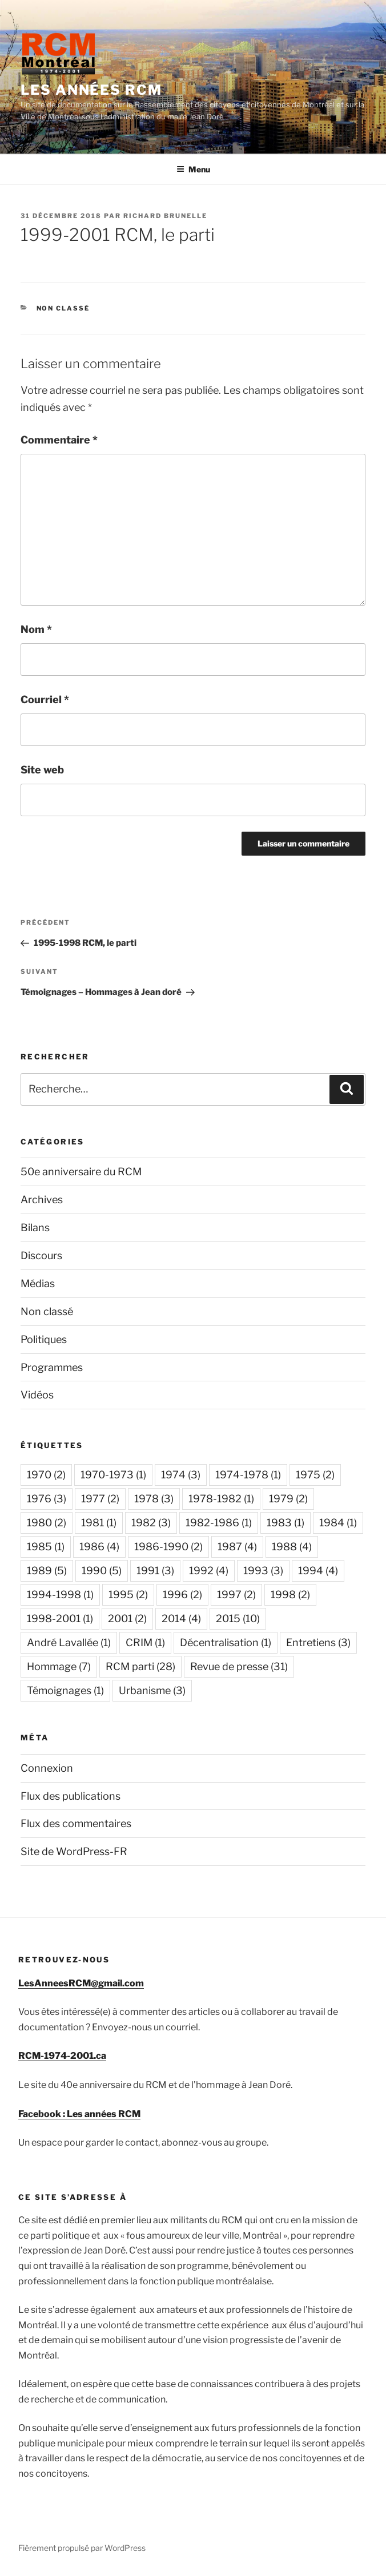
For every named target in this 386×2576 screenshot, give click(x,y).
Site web (42, 770)
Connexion (47, 1768)
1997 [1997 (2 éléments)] (236, 1595)
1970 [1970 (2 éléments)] (46, 1475)
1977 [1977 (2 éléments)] (100, 1499)
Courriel (45, 700)
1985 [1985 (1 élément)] (46, 1547)
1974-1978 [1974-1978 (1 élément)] (248, 1475)
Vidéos (37, 1395)
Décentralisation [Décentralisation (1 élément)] (225, 1642)
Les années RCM (91, 90)
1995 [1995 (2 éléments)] (128, 1595)
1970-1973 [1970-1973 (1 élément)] (113, 1475)
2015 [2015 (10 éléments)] (238, 1618)
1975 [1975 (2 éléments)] (315, 1475)
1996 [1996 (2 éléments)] (182, 1595)
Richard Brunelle (165, 216)
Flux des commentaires (76, 1823)
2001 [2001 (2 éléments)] (127, 1618)
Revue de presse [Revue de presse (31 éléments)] (239, 1666)
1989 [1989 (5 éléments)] (47, 1571)
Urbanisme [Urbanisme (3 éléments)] (152, 1690)
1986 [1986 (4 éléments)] (99, 1547)
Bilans (35, 1227)
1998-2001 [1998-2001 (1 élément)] (60, 1618)
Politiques (44, 1339)
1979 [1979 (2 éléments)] (288, 1499)
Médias (38, 1283)
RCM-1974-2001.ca (62, 2055)
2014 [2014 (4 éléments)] (181, 1618)
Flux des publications (70, 1796)
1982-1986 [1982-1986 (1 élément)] (219, 1523)
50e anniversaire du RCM (81, 1172)
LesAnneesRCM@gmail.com (81, 1983)
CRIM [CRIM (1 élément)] (145, 1642)
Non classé (63, 308)
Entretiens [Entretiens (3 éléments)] (318, 1642)
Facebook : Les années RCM (79, 2114)
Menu (193, 169)
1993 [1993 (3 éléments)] (263, 1571)
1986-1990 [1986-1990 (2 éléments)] (168, 1547)
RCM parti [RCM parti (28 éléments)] (140, 1666)
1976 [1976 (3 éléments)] (46, 1499)
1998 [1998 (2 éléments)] (290, 1595)
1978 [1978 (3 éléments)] (154, 1499)
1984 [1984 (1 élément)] (338, 1523)
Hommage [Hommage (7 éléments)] (59, 1666)
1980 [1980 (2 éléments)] (46, 1523)
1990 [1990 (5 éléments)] (102, 1571)
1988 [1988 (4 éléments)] (292, 1547)
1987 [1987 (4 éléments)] (237, 1547)
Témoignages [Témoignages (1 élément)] (65, 1690)
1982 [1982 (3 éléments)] (151, 1523)
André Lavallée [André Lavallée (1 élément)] (69, 1642)
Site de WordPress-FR (74, 1851)
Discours (41, 1255)
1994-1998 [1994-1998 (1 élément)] (60, 1595)
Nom (36, 629)
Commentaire (59, 440)
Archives (42, 1200)
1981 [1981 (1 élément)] (98, 1523)
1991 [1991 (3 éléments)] (155, 1571)
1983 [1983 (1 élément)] (285, 1523)
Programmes (52, 1367)
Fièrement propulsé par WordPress (82, 2548)
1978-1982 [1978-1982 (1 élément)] (221, 1499)
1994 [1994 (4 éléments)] (318, 1571)
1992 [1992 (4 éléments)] (208, 1571)
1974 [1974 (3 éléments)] (180, 1475)
